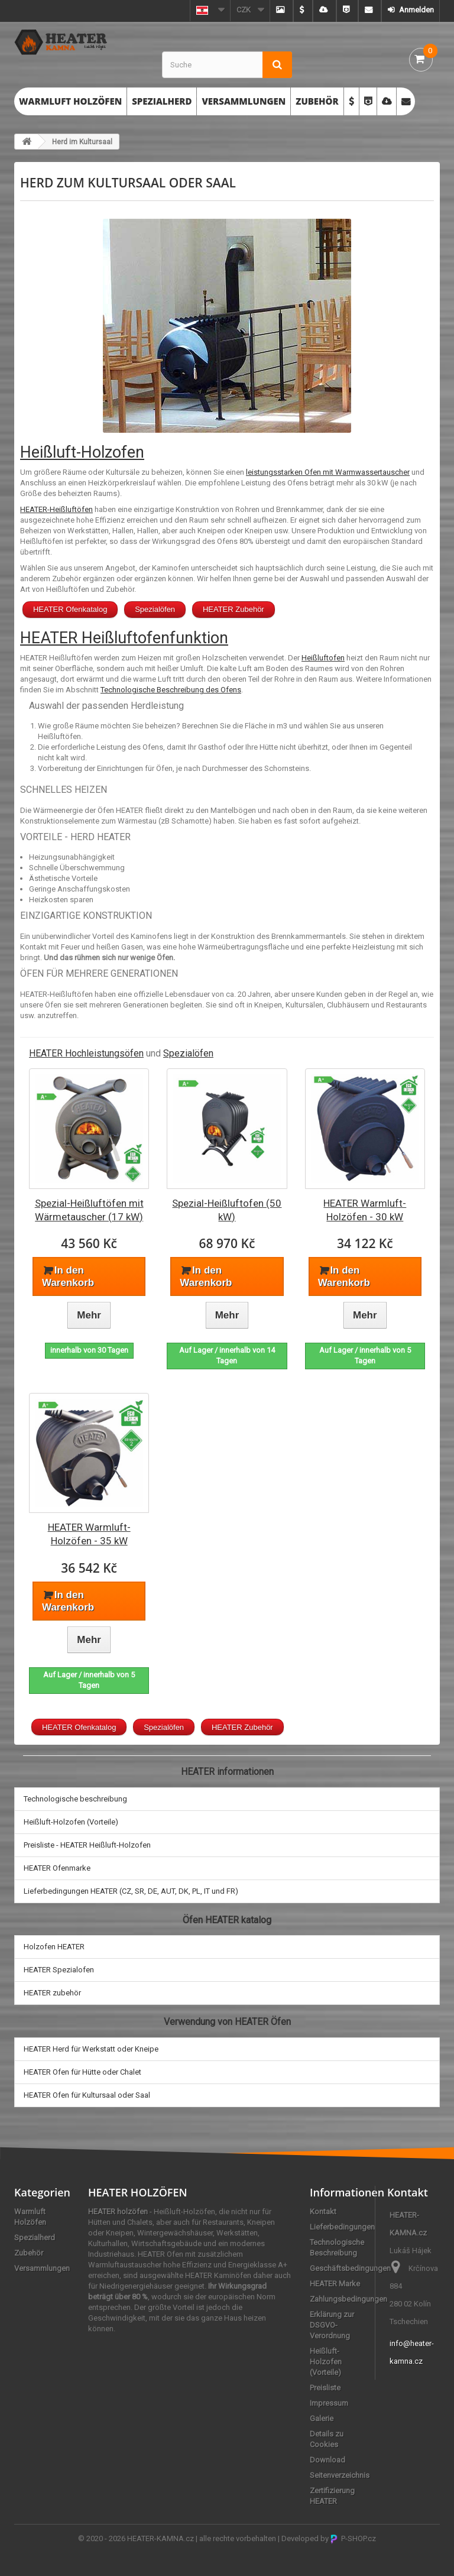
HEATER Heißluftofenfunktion (124, 637)
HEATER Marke (335, 2283)
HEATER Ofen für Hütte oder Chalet (82, 2072)
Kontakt (323, 2211)
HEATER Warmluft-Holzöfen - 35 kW (89, 1534)
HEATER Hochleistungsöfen (86, 1053)
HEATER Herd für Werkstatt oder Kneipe (91, 2048)
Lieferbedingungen (342, 2226)
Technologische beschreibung (75, 1798)
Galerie (321, 2418)
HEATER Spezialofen (59, 1969)
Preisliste (325, 2387)
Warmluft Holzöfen (70, 101)
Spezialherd (162, 101)
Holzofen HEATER (54, 1946)
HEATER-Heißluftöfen (56, 509)
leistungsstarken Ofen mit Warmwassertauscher (328, 472)
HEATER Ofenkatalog (70, 609)
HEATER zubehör (52, 1992)
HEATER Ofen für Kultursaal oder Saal (87, 2095)
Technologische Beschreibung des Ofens (170, 689)
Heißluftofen (323, 657)
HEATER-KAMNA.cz (160, 2538)
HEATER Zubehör (233, 609)
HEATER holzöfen (118, 2211)
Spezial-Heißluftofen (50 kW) (226, 1210)
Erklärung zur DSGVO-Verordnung (332, 2325)
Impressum (329, 2403)
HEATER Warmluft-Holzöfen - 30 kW (364, 1210)
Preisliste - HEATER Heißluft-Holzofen (87, 1845)
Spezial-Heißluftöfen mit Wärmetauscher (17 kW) (89, 1210)
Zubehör (317, 101)
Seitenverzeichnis (339, 2475)
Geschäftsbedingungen (350, 2268)
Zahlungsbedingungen (348, 2299)
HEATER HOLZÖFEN (137, 2192)
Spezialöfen (155, 609)
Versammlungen (244, 101)
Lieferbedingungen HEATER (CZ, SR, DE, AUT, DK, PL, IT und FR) (131, 1891)
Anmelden (415, 9)
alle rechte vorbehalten (237, 2538)
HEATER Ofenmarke (57, 1868)
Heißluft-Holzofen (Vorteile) (71, 1821)
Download (327, 2459)
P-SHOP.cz (353, 2538)
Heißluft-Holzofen (82, 452)
